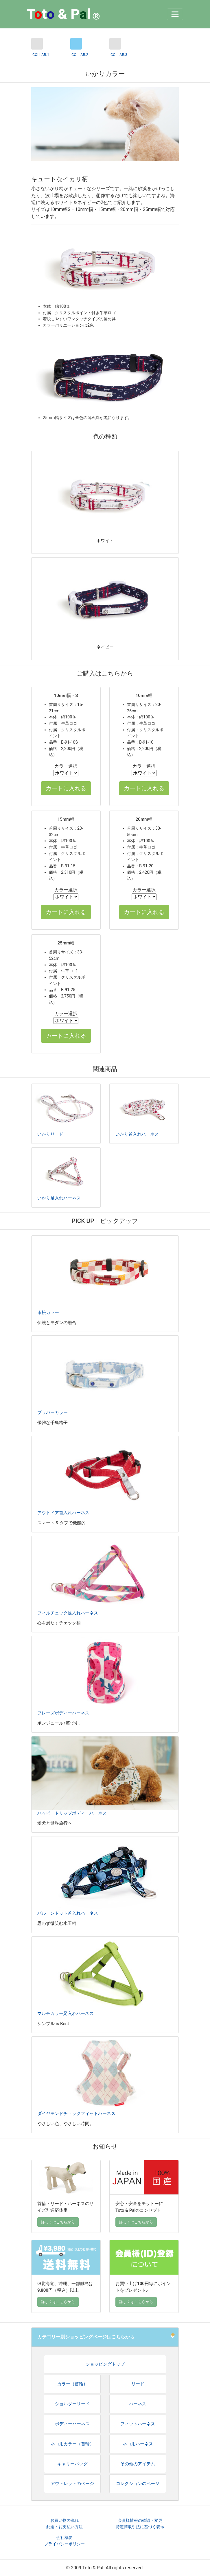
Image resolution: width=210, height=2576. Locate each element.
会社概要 (64, 2537)
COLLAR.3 (118, 54)
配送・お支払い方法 (64, 2526)
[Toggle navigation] (175, 14)
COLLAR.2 (79, 54)
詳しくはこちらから (58, 2222)
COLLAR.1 (40, 54)
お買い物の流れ (64, 2520)
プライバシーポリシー (64, 2544)
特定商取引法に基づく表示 (140, 2526)
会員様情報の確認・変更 (140, 2520)
